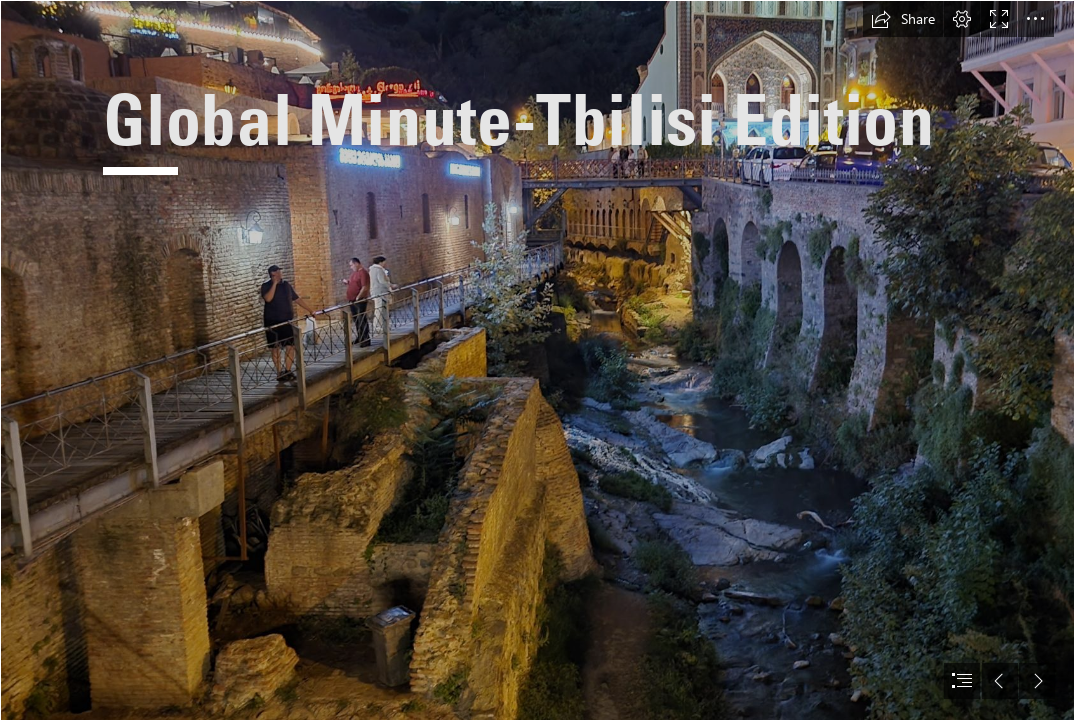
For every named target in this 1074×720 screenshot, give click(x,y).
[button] (903, 19)
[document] (537, 360)
